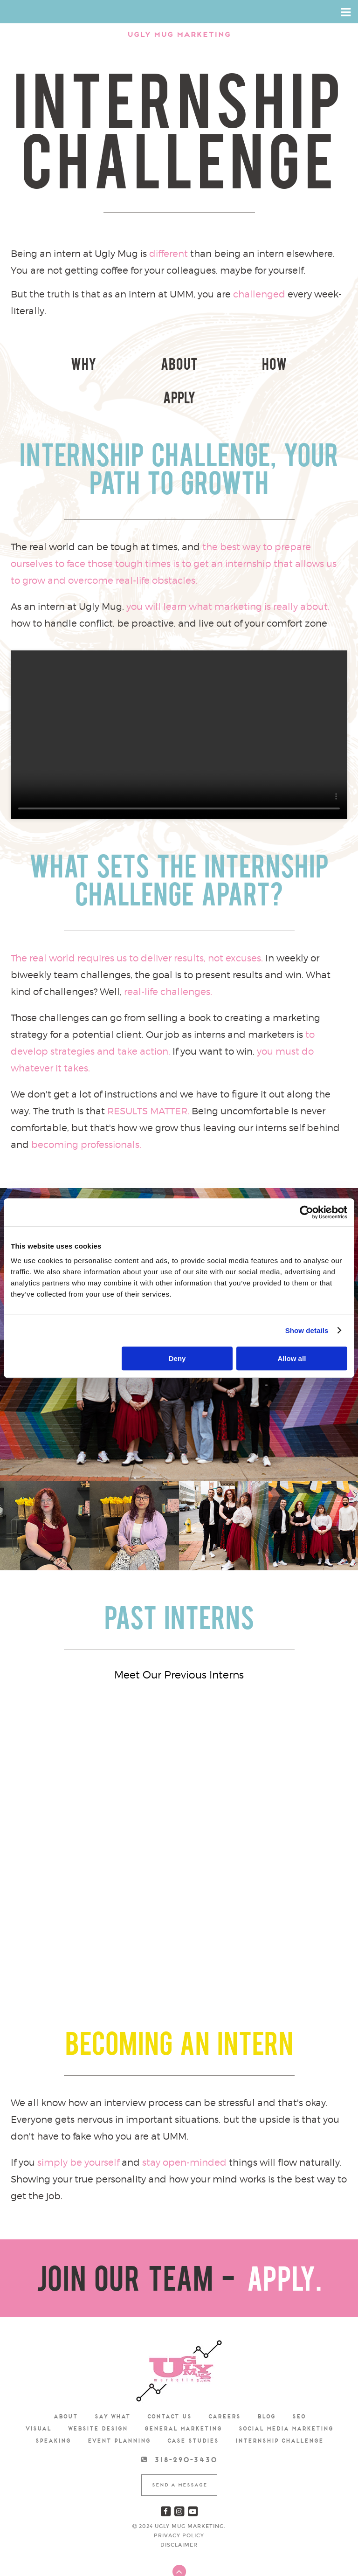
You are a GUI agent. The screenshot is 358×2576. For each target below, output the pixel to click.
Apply (305, 366)
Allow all (291, 1358)
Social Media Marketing (285, 2394)
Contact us (169, 2382)
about (65, 2382)
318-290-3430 (185, 2426)
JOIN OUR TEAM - (179, 2249)
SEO (298, 2382)
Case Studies (192, 2407)
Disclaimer (179, 2511)
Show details (307, 1330)
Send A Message (179, 2451)
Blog (266, 2382)
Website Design (97, 2394)
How (221, 366)
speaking (52, 2407)
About (137, 366)
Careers (224, 2382)
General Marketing (182, 2394)
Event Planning (118, 2407)
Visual (38, 2394)
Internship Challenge (279, 2407)
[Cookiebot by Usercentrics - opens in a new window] (306, 1212)
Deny (177, 1358)
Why (52, 366)
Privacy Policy (179, 2502)
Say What (112, 2382)
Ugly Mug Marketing (179, 35)
